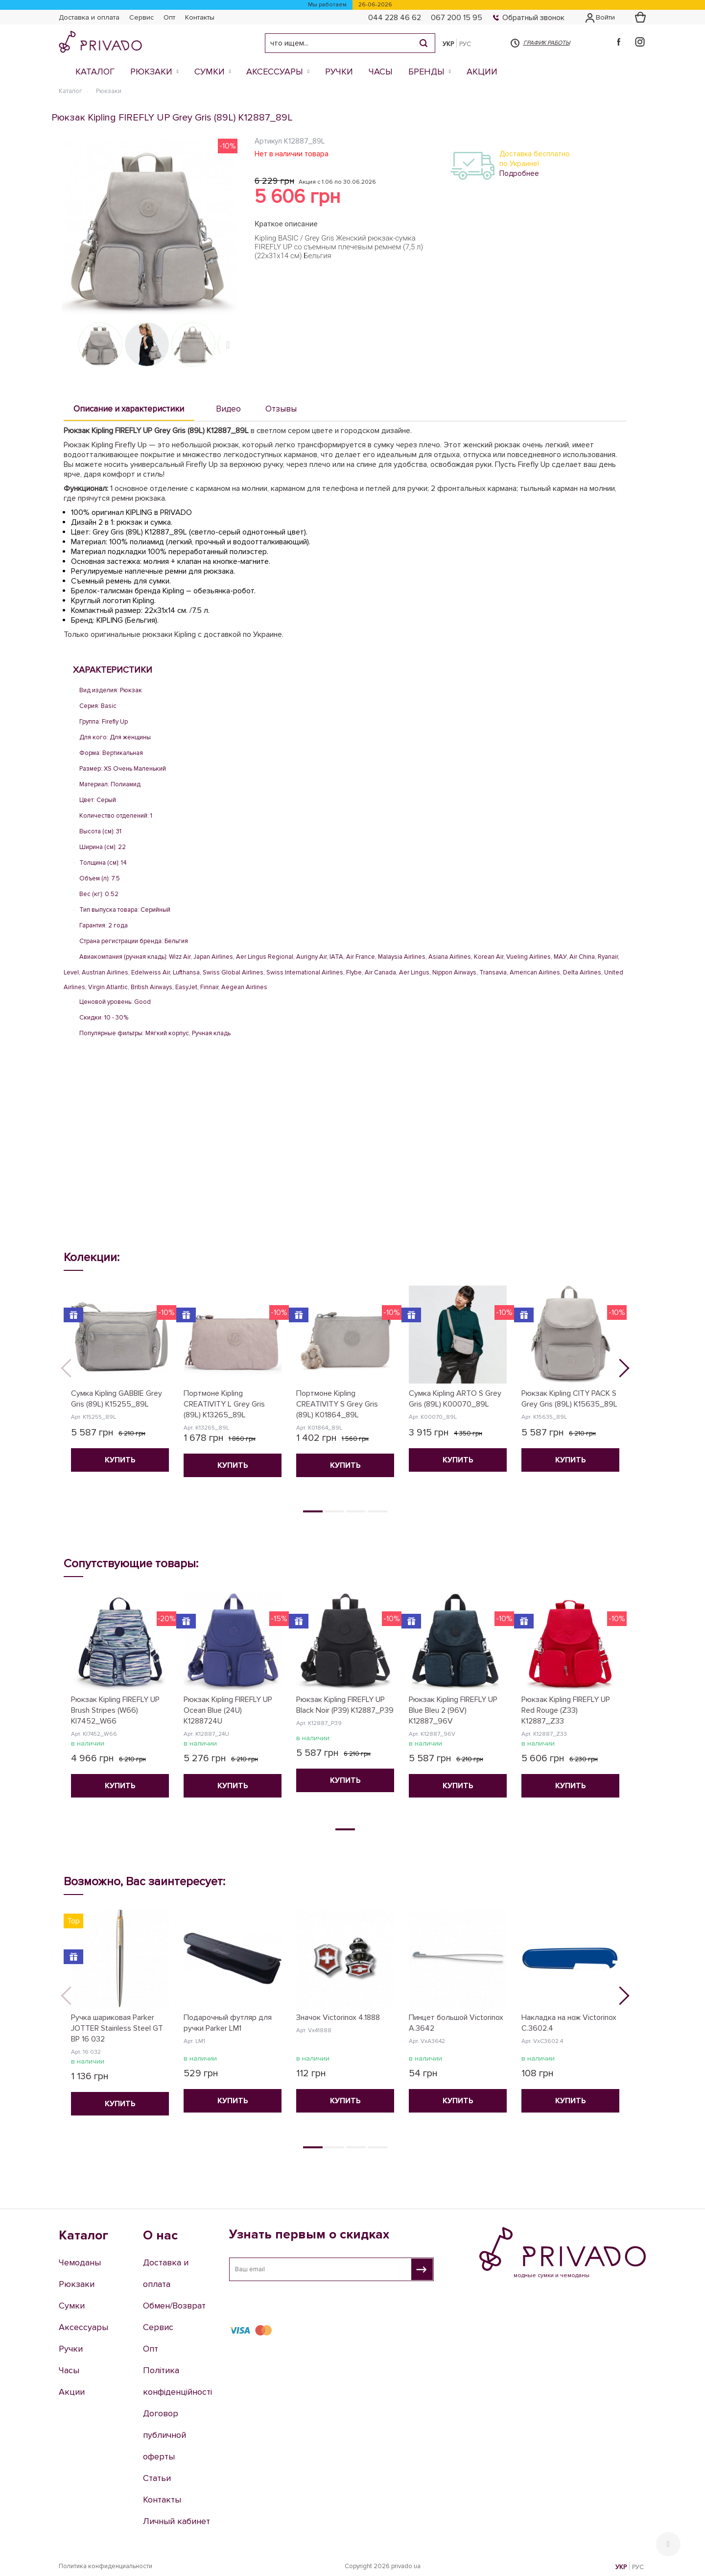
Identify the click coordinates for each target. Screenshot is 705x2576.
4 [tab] (377, 1511)
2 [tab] (334, 1511)
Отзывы (281, 409)
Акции (482, 71)
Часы (381, 71)
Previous (73, 1371)
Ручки (339, 71)
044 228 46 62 (394, 18)
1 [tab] (313, 1511)
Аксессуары (274, 71)
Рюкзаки (151, 71)
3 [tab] (356, 1511)
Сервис (141, 17)
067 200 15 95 (456, 18)
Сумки (209, 71)
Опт (169, 17)
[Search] (423, 43)
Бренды (426, 71)
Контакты (199, 17)
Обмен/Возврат (174, 2305)
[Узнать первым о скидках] (422, 2269)
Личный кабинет (176, 2521)
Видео (228, 409)
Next (230, 344)
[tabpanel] (120, 1385)
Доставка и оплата (89, 17)
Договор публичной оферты (164, 2435)
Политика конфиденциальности (105, 2566)
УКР (448, 43)
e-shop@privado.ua (526, 2338)
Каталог (95, 71)
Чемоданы (80, 2262)
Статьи (157, 2478)
